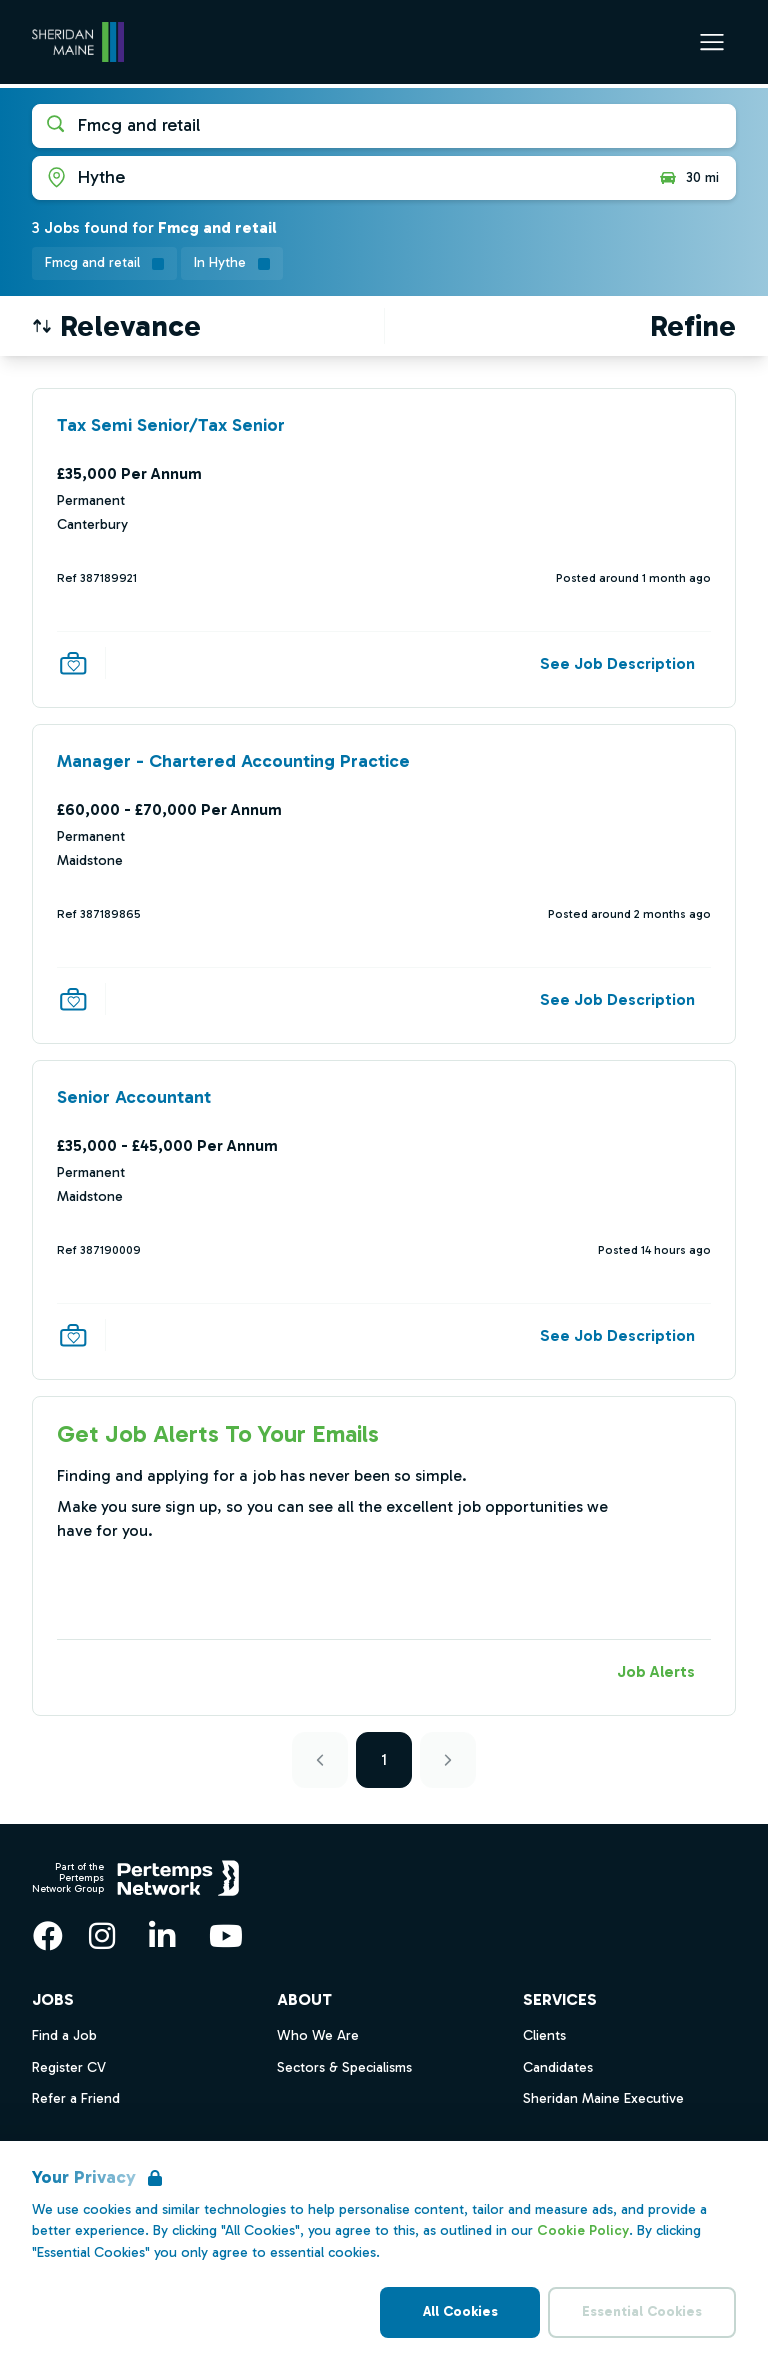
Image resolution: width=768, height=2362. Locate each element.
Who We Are (318, 2035)
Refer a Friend (76, 2098)
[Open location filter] (337, 178)
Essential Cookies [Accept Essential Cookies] (642, 2311)
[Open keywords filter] (384, 126)
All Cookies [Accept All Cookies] (460, 2311)
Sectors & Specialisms (344, 2067)
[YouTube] (226, 1936)
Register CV (69, 2067)
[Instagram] (102, 1936)
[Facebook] (48, 1936)
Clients (544, 2035)
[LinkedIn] (162, 1936)
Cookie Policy (583, 2230)
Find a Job (64, 2035)
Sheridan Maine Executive (603, 2098)
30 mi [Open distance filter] (688, 178)
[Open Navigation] (712, 42)
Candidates (558, 2067)
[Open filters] (693, 326)
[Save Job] (73, 663)
